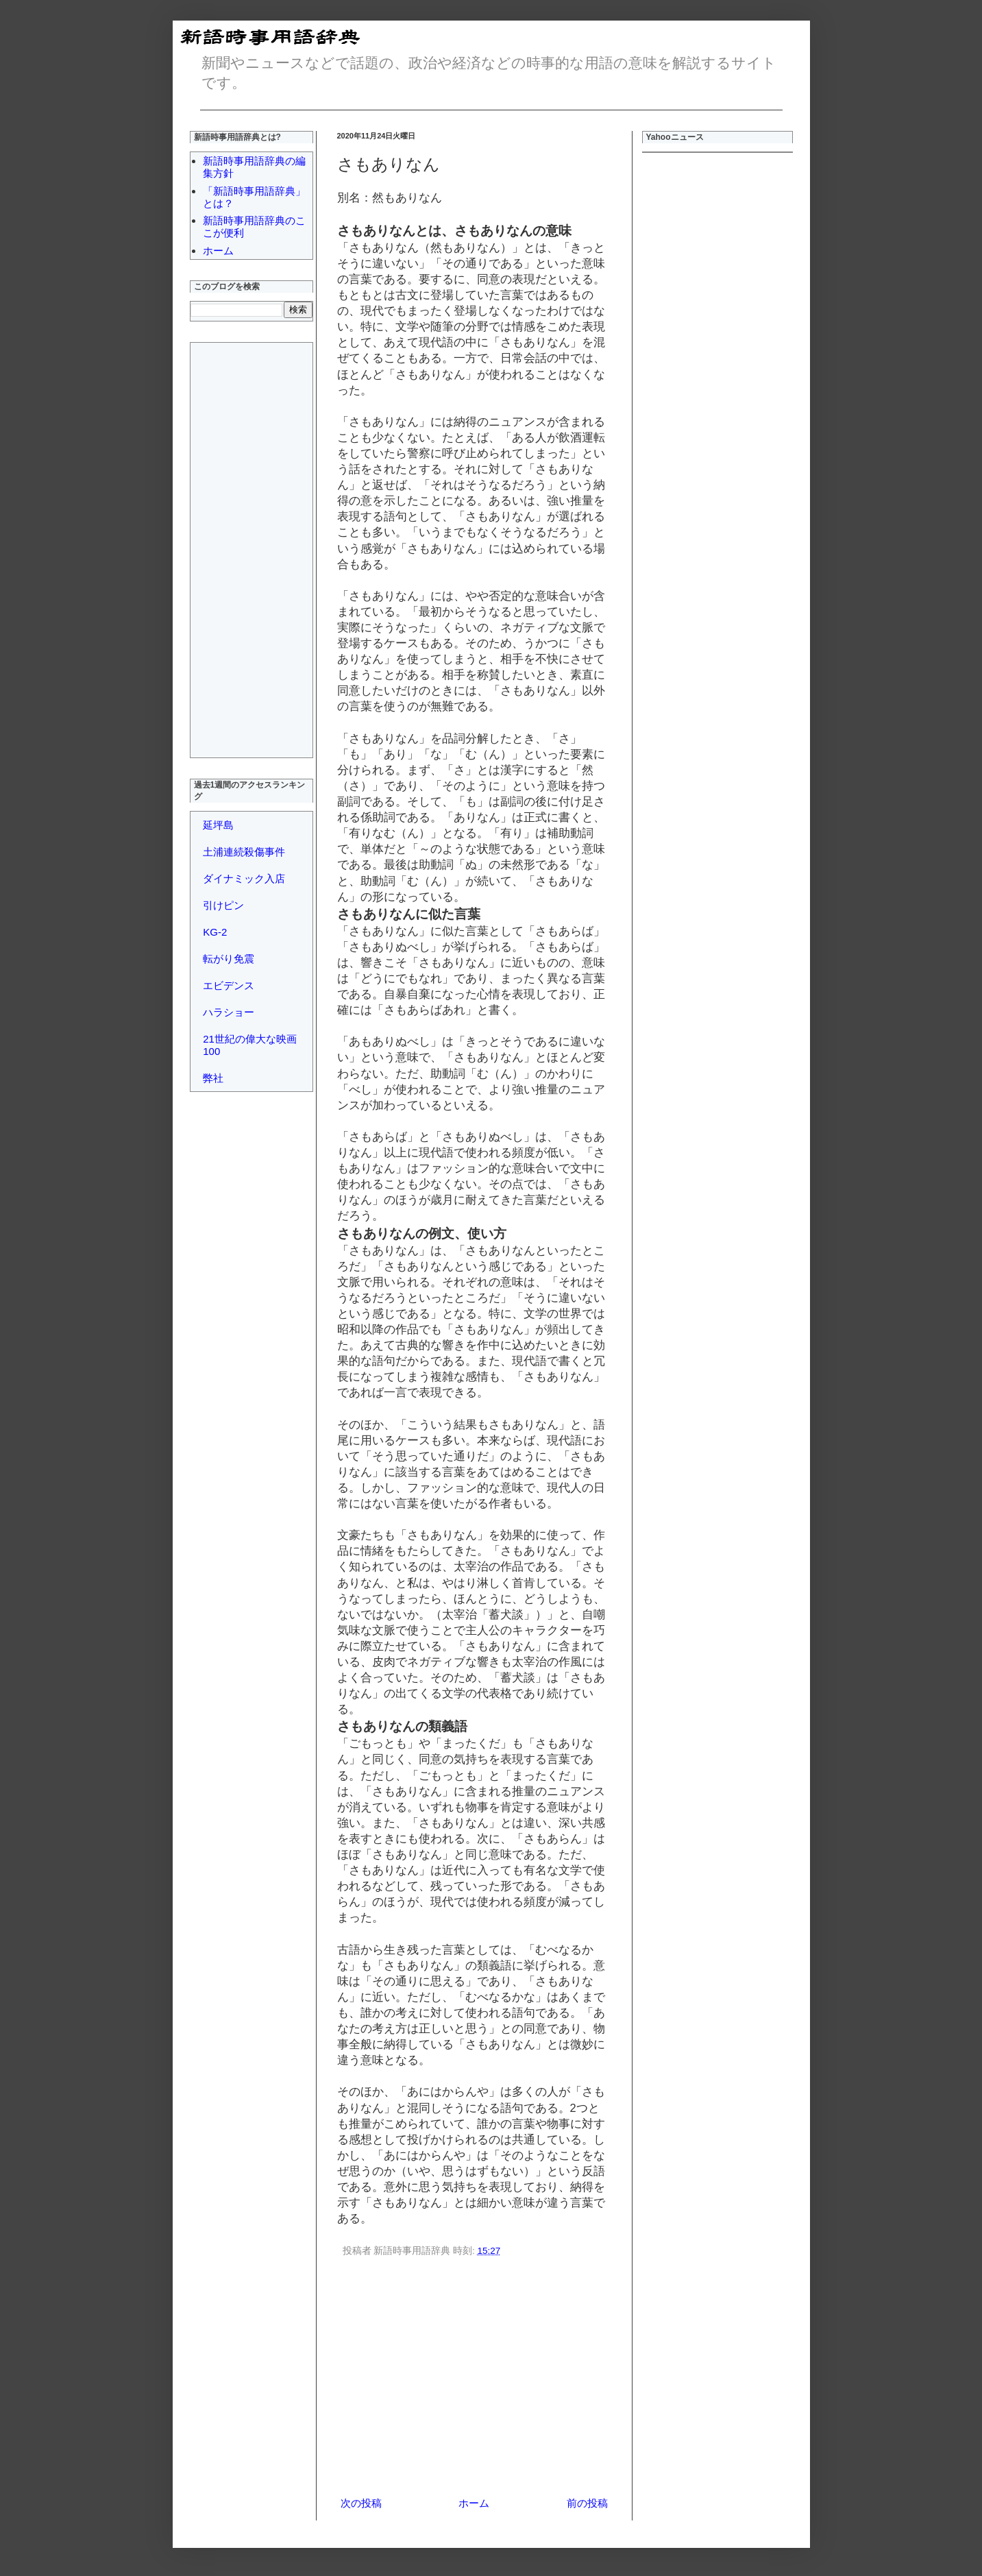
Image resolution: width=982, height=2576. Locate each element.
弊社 (213, 1078)
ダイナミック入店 (244, 878)
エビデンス (228, 985)
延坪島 (218, 825)
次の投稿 (361, 2503)
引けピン (223, 905)
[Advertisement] (474, 2379)
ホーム (473, 2503)
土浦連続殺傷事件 (244, 852)
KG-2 (215, 932)
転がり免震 (228, 958)
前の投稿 (587, 2503)
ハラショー (228, 1012)
